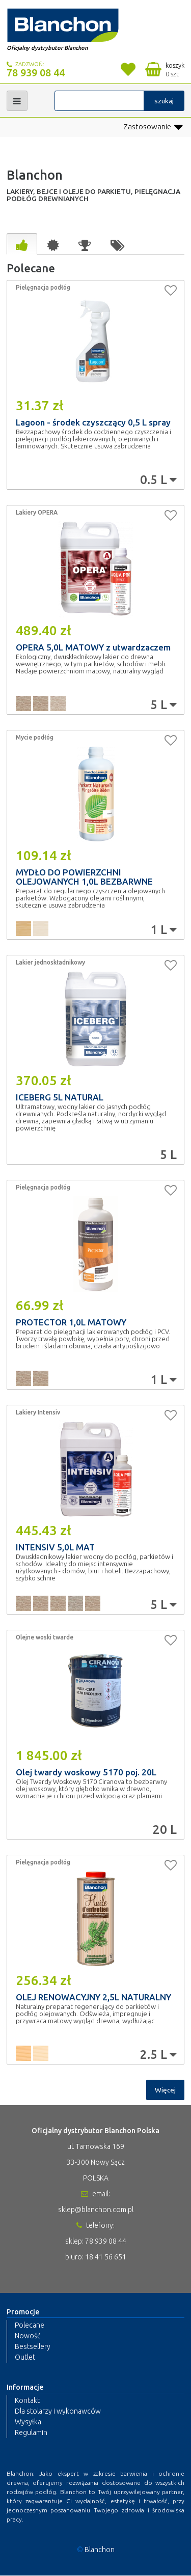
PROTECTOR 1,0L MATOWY (71, 1322)
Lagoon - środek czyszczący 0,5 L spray (93, 422)
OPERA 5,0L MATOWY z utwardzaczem (93, 647)
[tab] (22, 243)
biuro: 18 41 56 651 (95, 2257)
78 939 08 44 (36, 72)
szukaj (164, 101)
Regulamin (31, 2433)
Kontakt (27, 2401)
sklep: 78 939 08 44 (95, 2241)
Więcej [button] (165, 2090)
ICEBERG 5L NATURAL (59, 1097)
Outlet (25, 2357)
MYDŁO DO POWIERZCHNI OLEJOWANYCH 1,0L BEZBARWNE (84, 876)
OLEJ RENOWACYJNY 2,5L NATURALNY (93, 1997)
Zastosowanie (153, 127)
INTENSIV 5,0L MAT (55, 1547)
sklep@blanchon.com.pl (95, 2209)
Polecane (29, 2325)
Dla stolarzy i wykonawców (58, 2412)
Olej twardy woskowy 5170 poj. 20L (86, 1772)
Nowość (27, 2336)
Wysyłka (28, 2422)
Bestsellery (32, 2346)
